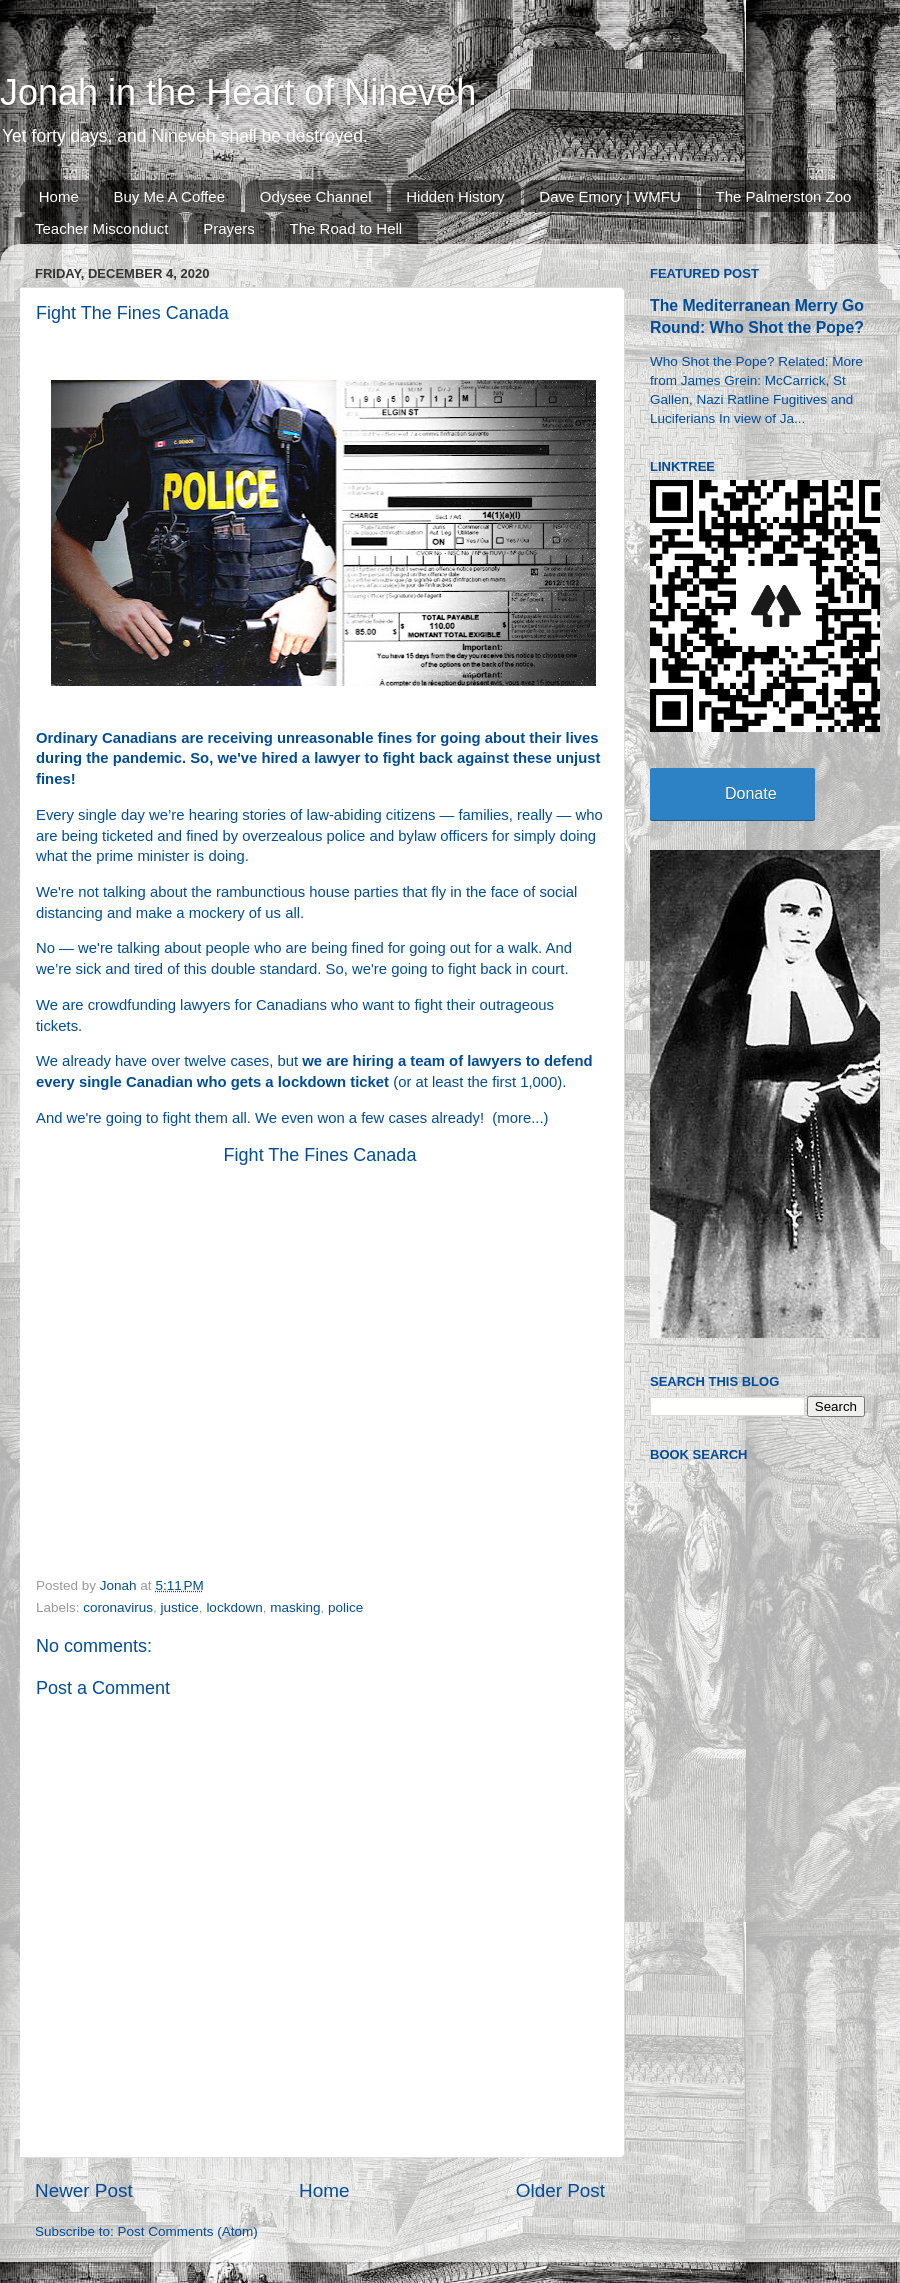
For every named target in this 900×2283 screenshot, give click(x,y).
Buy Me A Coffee (169, 196)
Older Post (560, 2190)
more (514, 1118)
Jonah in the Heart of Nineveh (238, 92)
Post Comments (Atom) (188, 2231)
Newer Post (84, 2190)
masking (295, 1607)
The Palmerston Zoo (784, 196)
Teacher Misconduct (101, 228)
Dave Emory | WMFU (609, 196)
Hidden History (455, 196)
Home (59, 196)
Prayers (229, 228)
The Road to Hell (346, 228)
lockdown (234, 1607)
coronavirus (118, 1607)
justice (180, 1607)
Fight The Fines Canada (320, 1155)
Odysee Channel (316, 196)
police (345, 1607)
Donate (751, 793)
